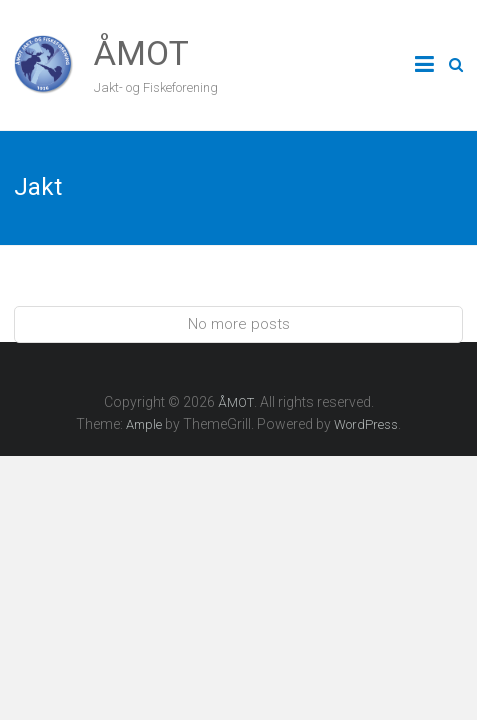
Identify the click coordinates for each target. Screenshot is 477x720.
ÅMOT (141, 53)
